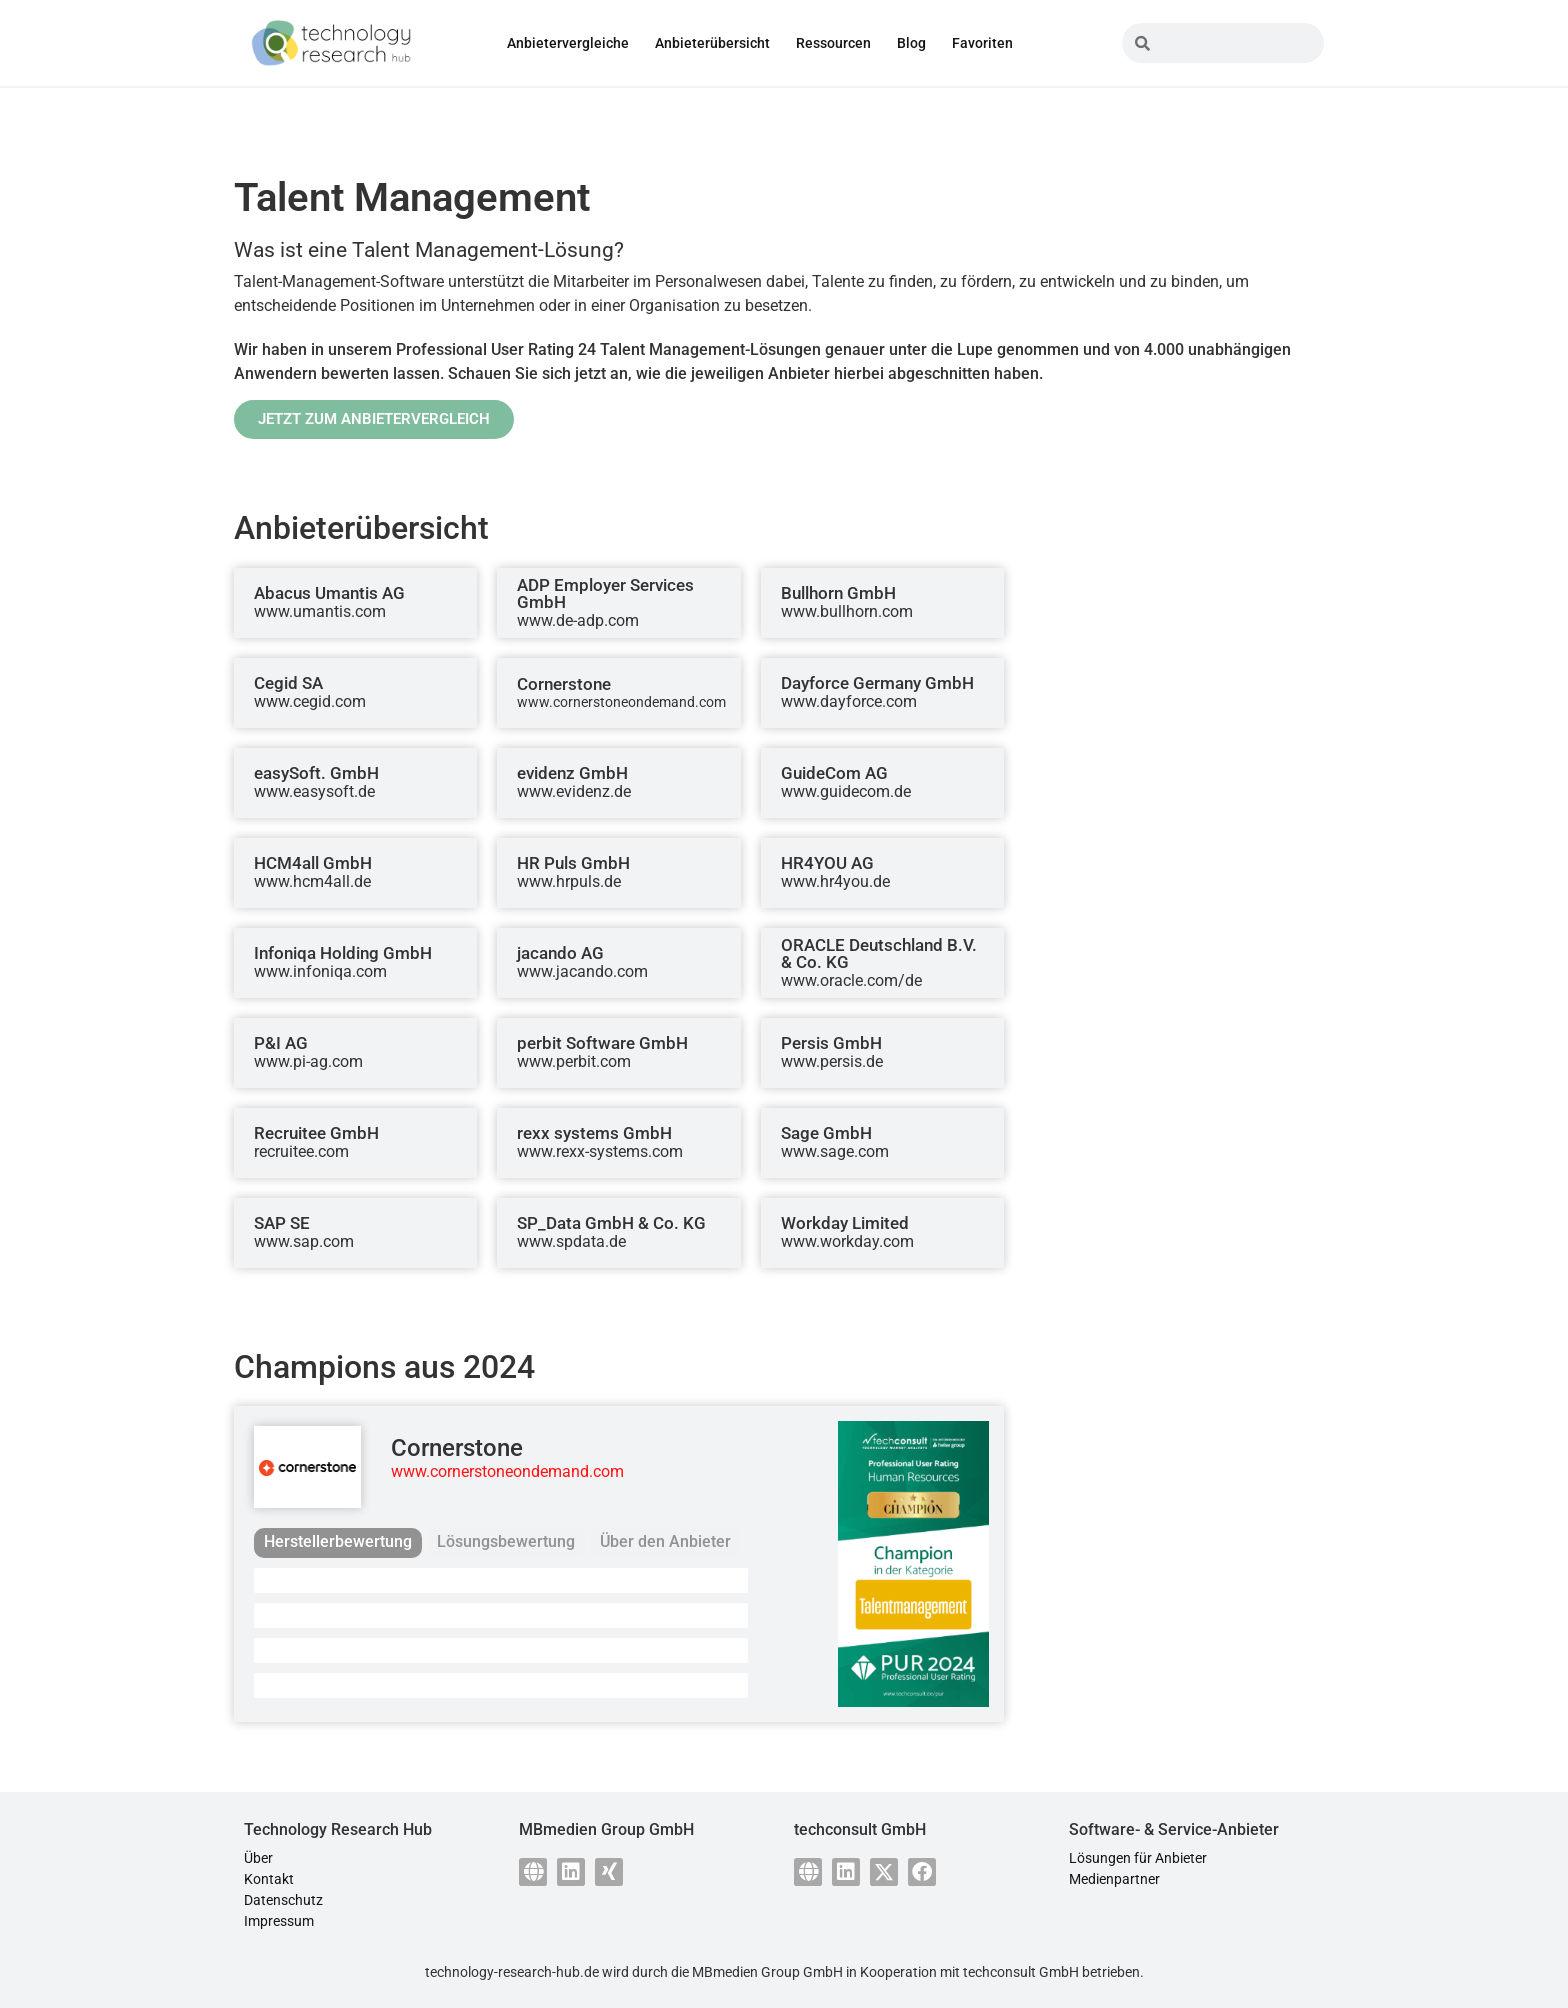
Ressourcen (833, 43)
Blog (911, 43)
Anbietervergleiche (568, 43)
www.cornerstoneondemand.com (507, 1471)
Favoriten (982, 43)
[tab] (338, 1543)
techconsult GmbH (1021, 1972)
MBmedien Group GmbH (767, 1972)
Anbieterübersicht (712, 43)
